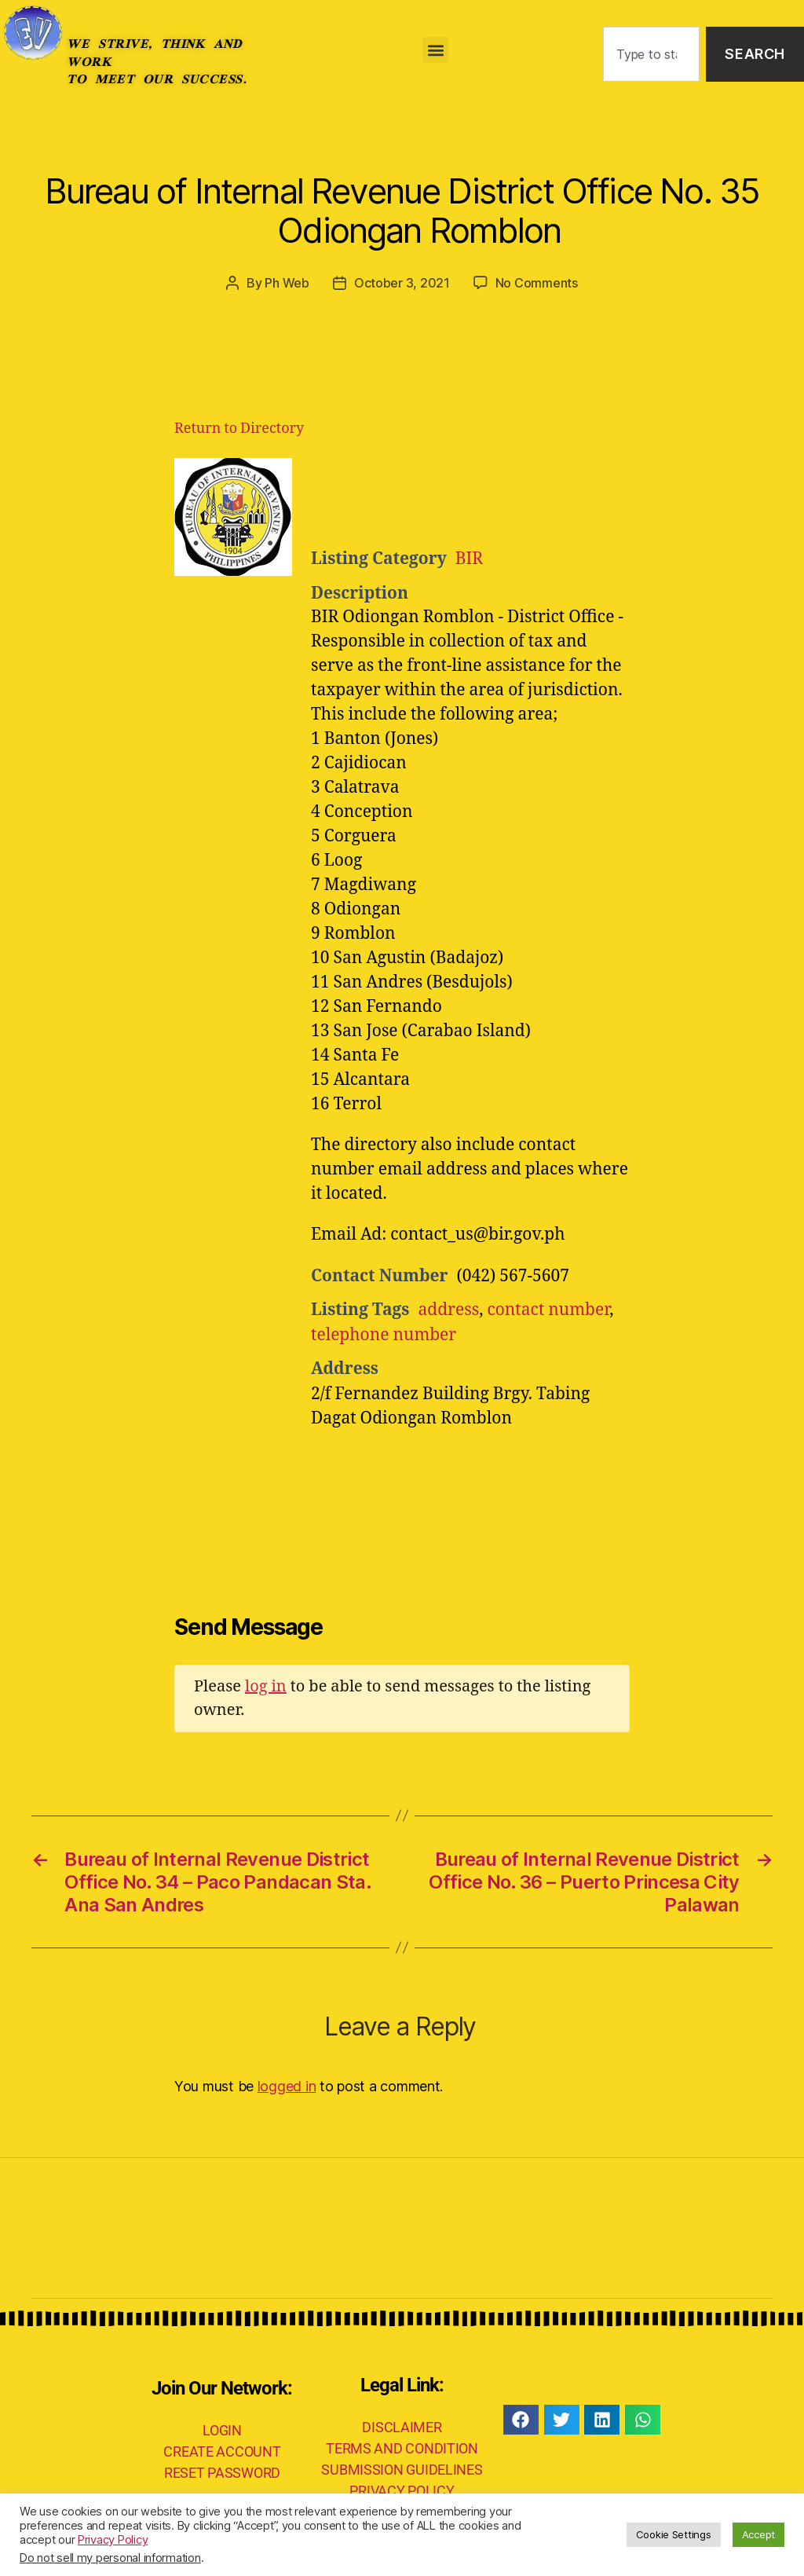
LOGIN (222, 2430)
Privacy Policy (113, 2540)
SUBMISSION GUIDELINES (401, 2469)
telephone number (383, 1335)
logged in (287, 2086)
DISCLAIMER (401, 2427)
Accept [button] (758, 2534)
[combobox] (651, 54)
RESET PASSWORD (222, 2472)
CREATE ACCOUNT (221, 2451)
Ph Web (287, 283)
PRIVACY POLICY (401, 2491)
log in (266, 1686)
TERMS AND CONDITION (402, 2448)
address (448, 1310)
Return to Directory (239, 429)
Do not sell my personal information (110, 2558)
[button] (435, 50)
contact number (548, 1310)
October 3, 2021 (402, 283)
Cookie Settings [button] (673, 2534)
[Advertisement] (504, 497)
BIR (469, 559)
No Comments (536, 283)
